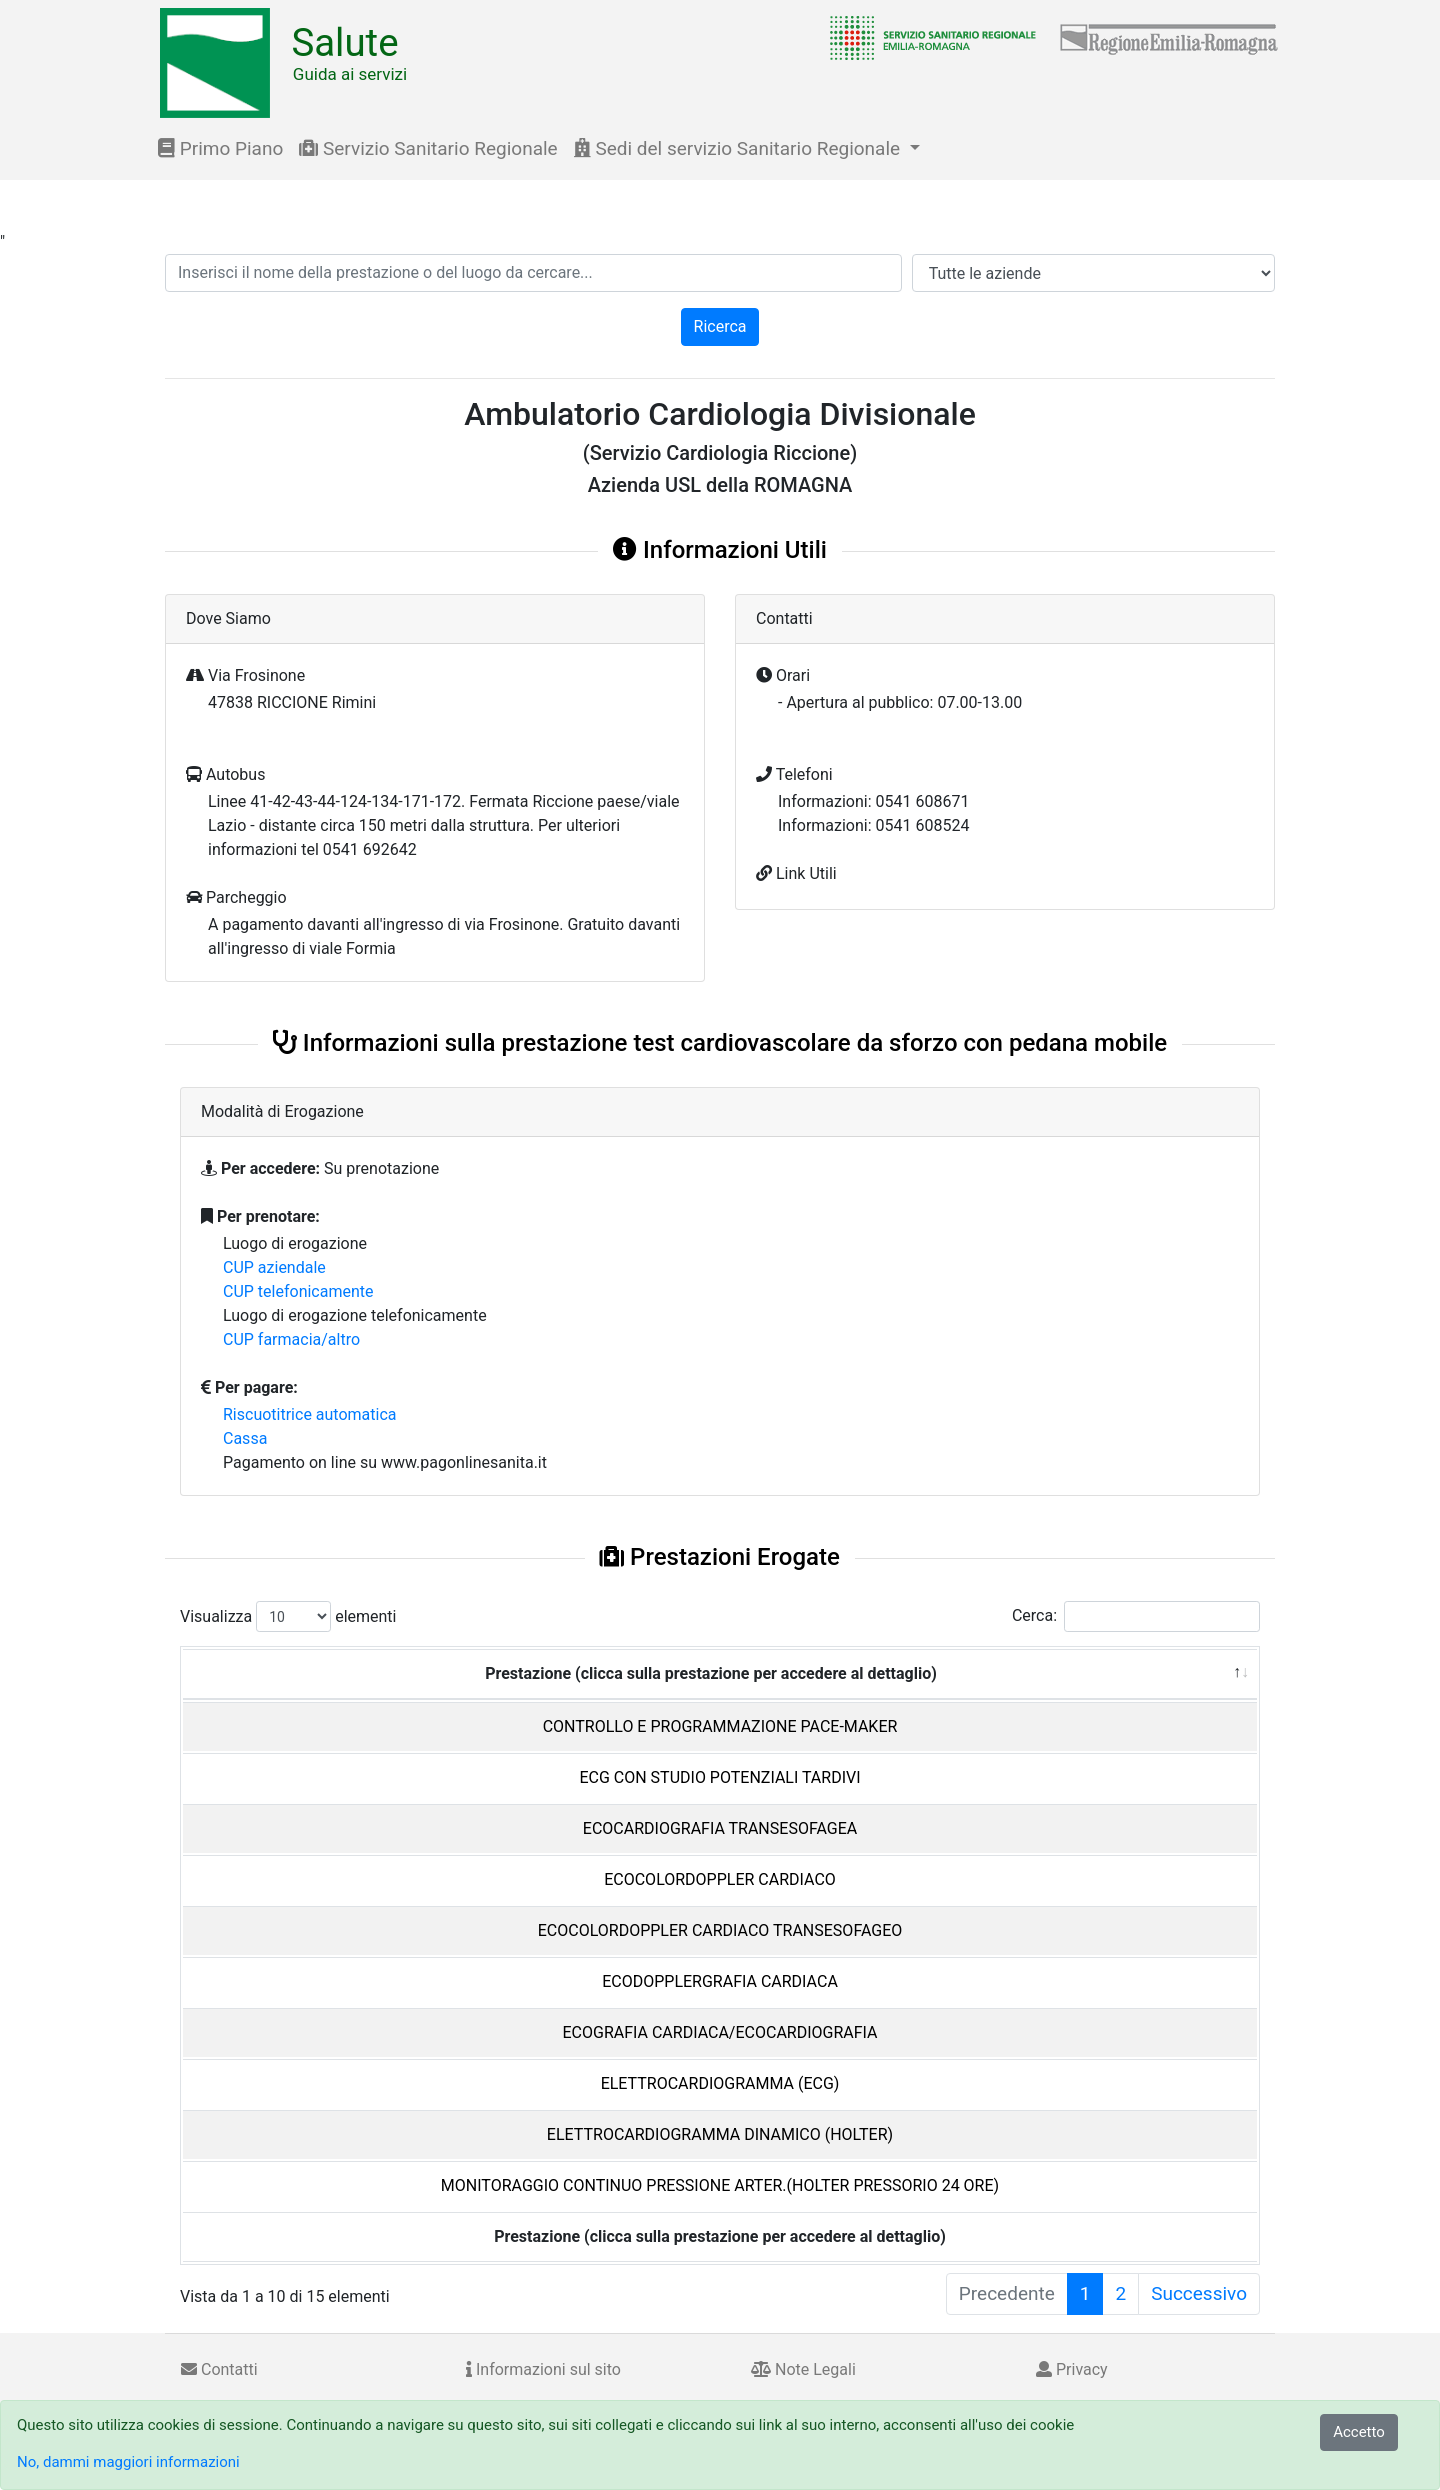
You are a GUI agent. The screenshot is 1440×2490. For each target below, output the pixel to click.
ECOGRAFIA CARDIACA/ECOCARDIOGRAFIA (719, 2032)
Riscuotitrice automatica (310, 1414)
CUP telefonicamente (298, 1291)
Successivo (1199, 2293)
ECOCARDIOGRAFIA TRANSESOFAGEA (720, 1828)
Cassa (245, 1438)
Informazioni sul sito (543, 2369)
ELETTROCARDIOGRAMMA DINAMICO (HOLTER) (720, 2134)
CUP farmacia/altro (291, 1339)
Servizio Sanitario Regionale (428, 148)
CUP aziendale (274, 1267)
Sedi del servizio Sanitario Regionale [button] (739, 148)
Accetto (1359, 2432)
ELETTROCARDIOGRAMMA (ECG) (720, 2083)
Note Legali (803, 2369)
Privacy (1072, 2369)
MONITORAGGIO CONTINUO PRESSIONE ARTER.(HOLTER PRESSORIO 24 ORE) (720, 2185)
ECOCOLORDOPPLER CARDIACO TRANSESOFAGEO (720, 1930)
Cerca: (1136, 1616)
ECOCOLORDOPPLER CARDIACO (720, 1879)
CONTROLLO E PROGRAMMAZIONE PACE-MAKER (720, 1726)
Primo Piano (220, 148)
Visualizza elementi (288, 1616)
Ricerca (720, 326)
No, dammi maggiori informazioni (128, 2462)
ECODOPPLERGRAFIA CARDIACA (720, 1981)
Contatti (219, 2369)
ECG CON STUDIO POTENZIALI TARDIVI (719, 1777)
